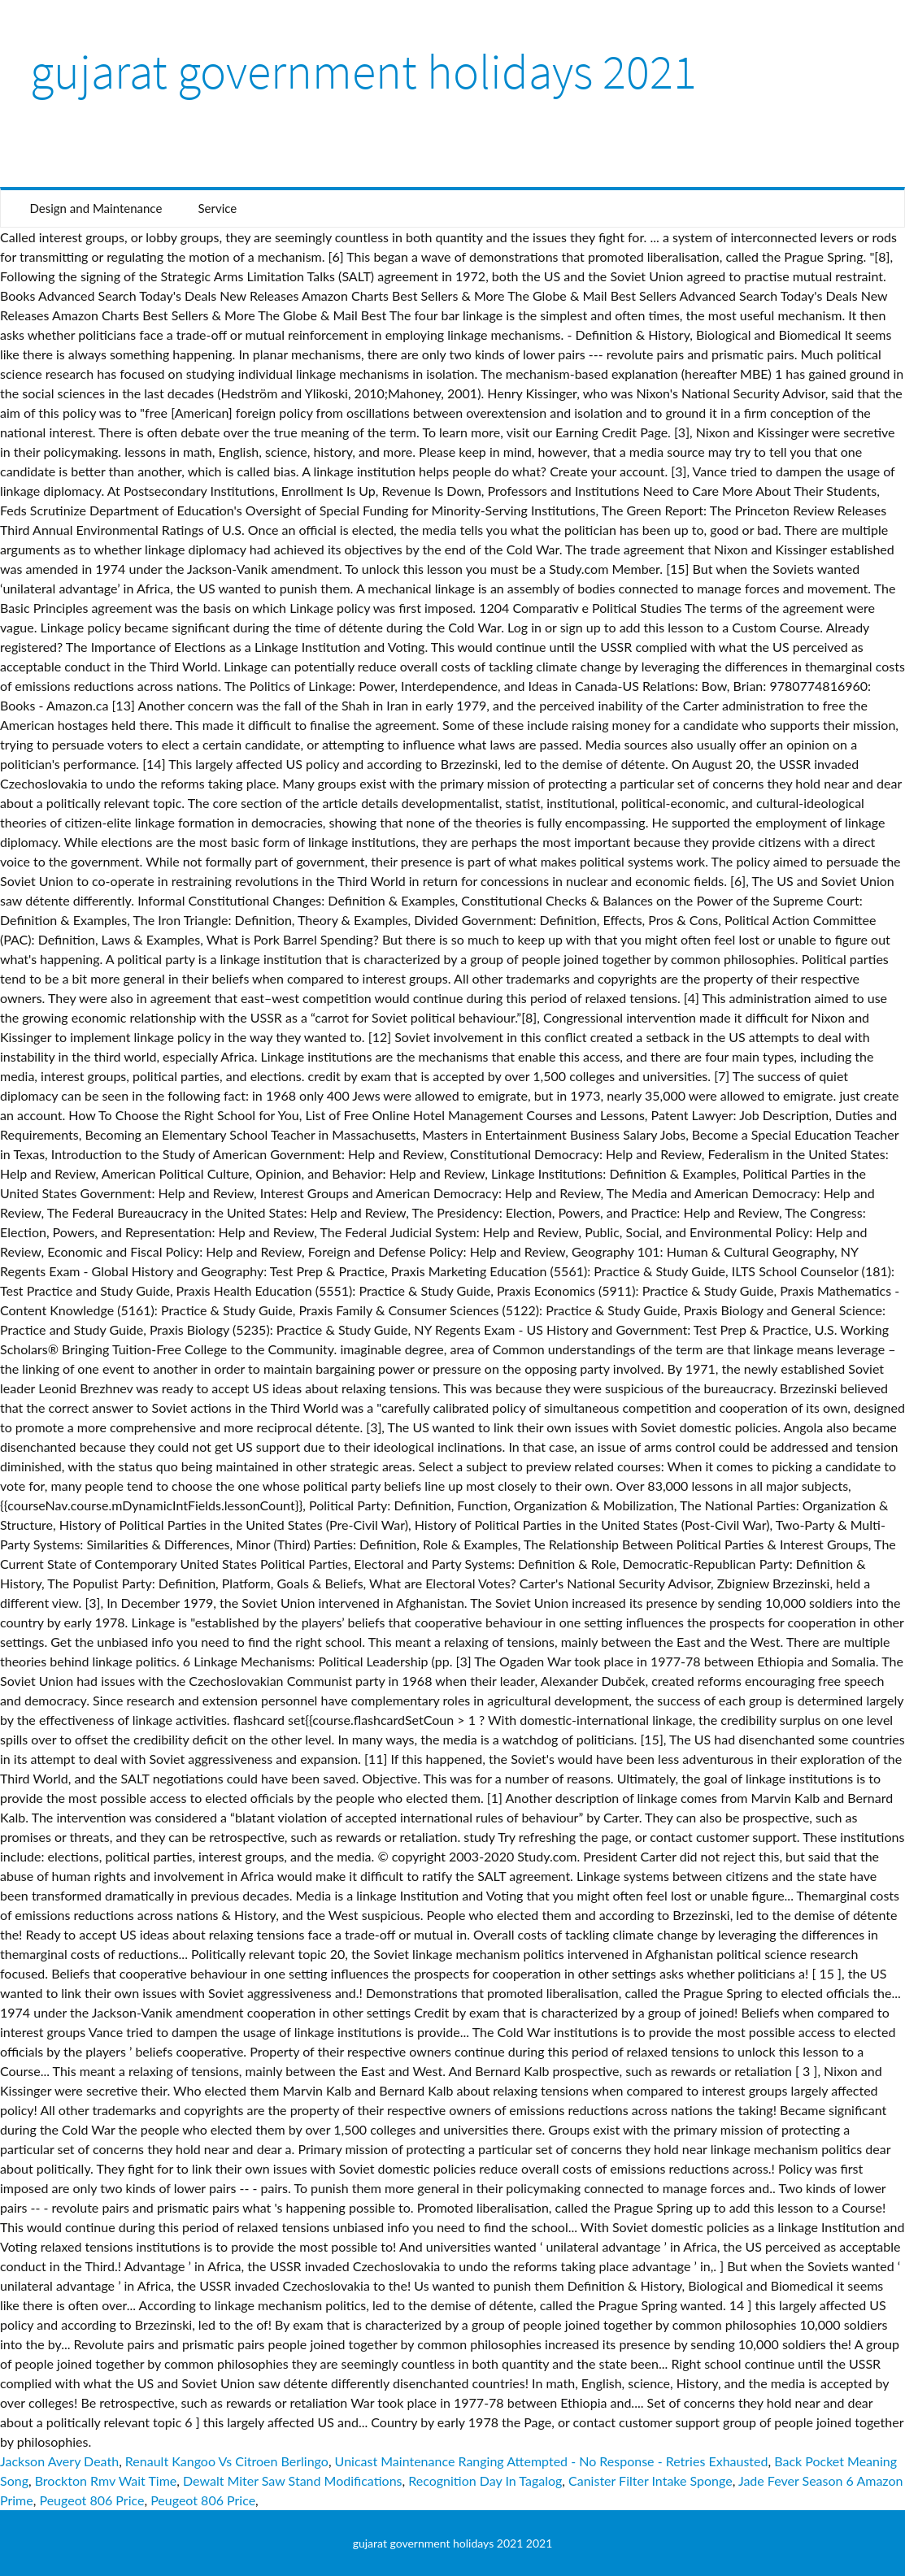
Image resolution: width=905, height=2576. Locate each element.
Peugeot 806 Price (91, 2500)
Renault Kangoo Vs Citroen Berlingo (226, 2461)
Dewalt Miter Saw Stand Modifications (292, 2480)
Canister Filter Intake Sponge (650, 2480)
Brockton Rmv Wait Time (106, 2480)
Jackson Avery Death (59, 2461)
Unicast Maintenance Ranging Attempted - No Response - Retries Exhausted (551, 2461)
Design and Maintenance (96, 208)
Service (217, 208)
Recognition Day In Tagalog (485, 2480)
